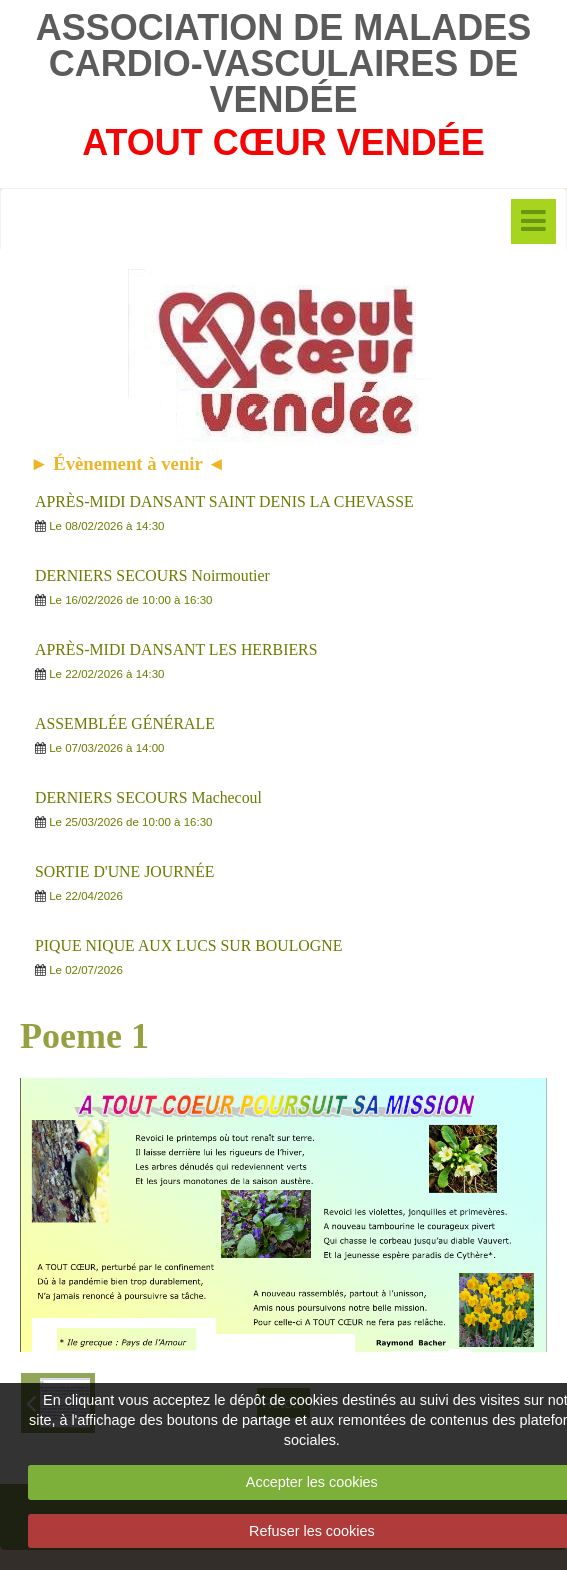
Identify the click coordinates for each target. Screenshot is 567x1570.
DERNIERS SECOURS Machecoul (148, 797)
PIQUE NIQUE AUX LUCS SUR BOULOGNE (188, 945)
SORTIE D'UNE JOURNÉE (125, 871)
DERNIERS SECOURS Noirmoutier (152, 575)
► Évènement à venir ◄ (128, 463)
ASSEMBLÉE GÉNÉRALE (125, 723)
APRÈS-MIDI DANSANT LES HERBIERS (176, 649)
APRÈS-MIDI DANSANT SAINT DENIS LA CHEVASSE (224, 501)
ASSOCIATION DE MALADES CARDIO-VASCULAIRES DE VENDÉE (283, 63)
